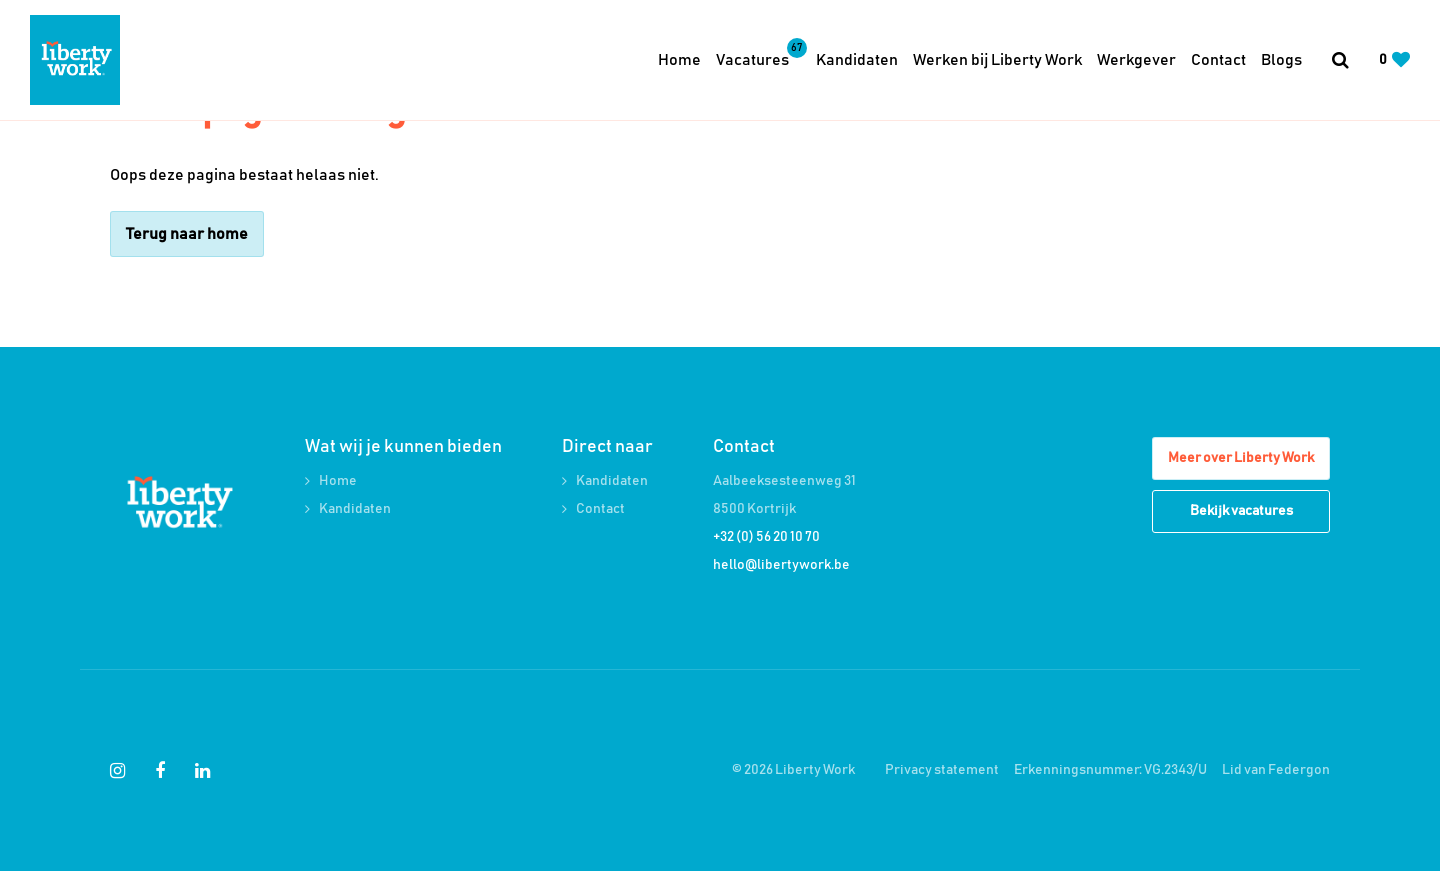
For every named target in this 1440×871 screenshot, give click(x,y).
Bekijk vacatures (1241, 511)
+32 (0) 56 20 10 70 (766, 537)
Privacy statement (942, 770)
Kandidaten (857, 60)
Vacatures (758, 58)
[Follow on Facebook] (160, 771)
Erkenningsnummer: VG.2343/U (1110, 770)
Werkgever (1136, 60)
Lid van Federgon (1276, 770)
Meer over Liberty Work (1241, 458)
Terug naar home (187, 234)
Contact (1218, 60)
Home (679, 60)
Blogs (1281, 60)
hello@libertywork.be (781, 565)
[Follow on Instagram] (117, 771)
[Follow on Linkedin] (202, 771)
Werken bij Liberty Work (997, 60)
